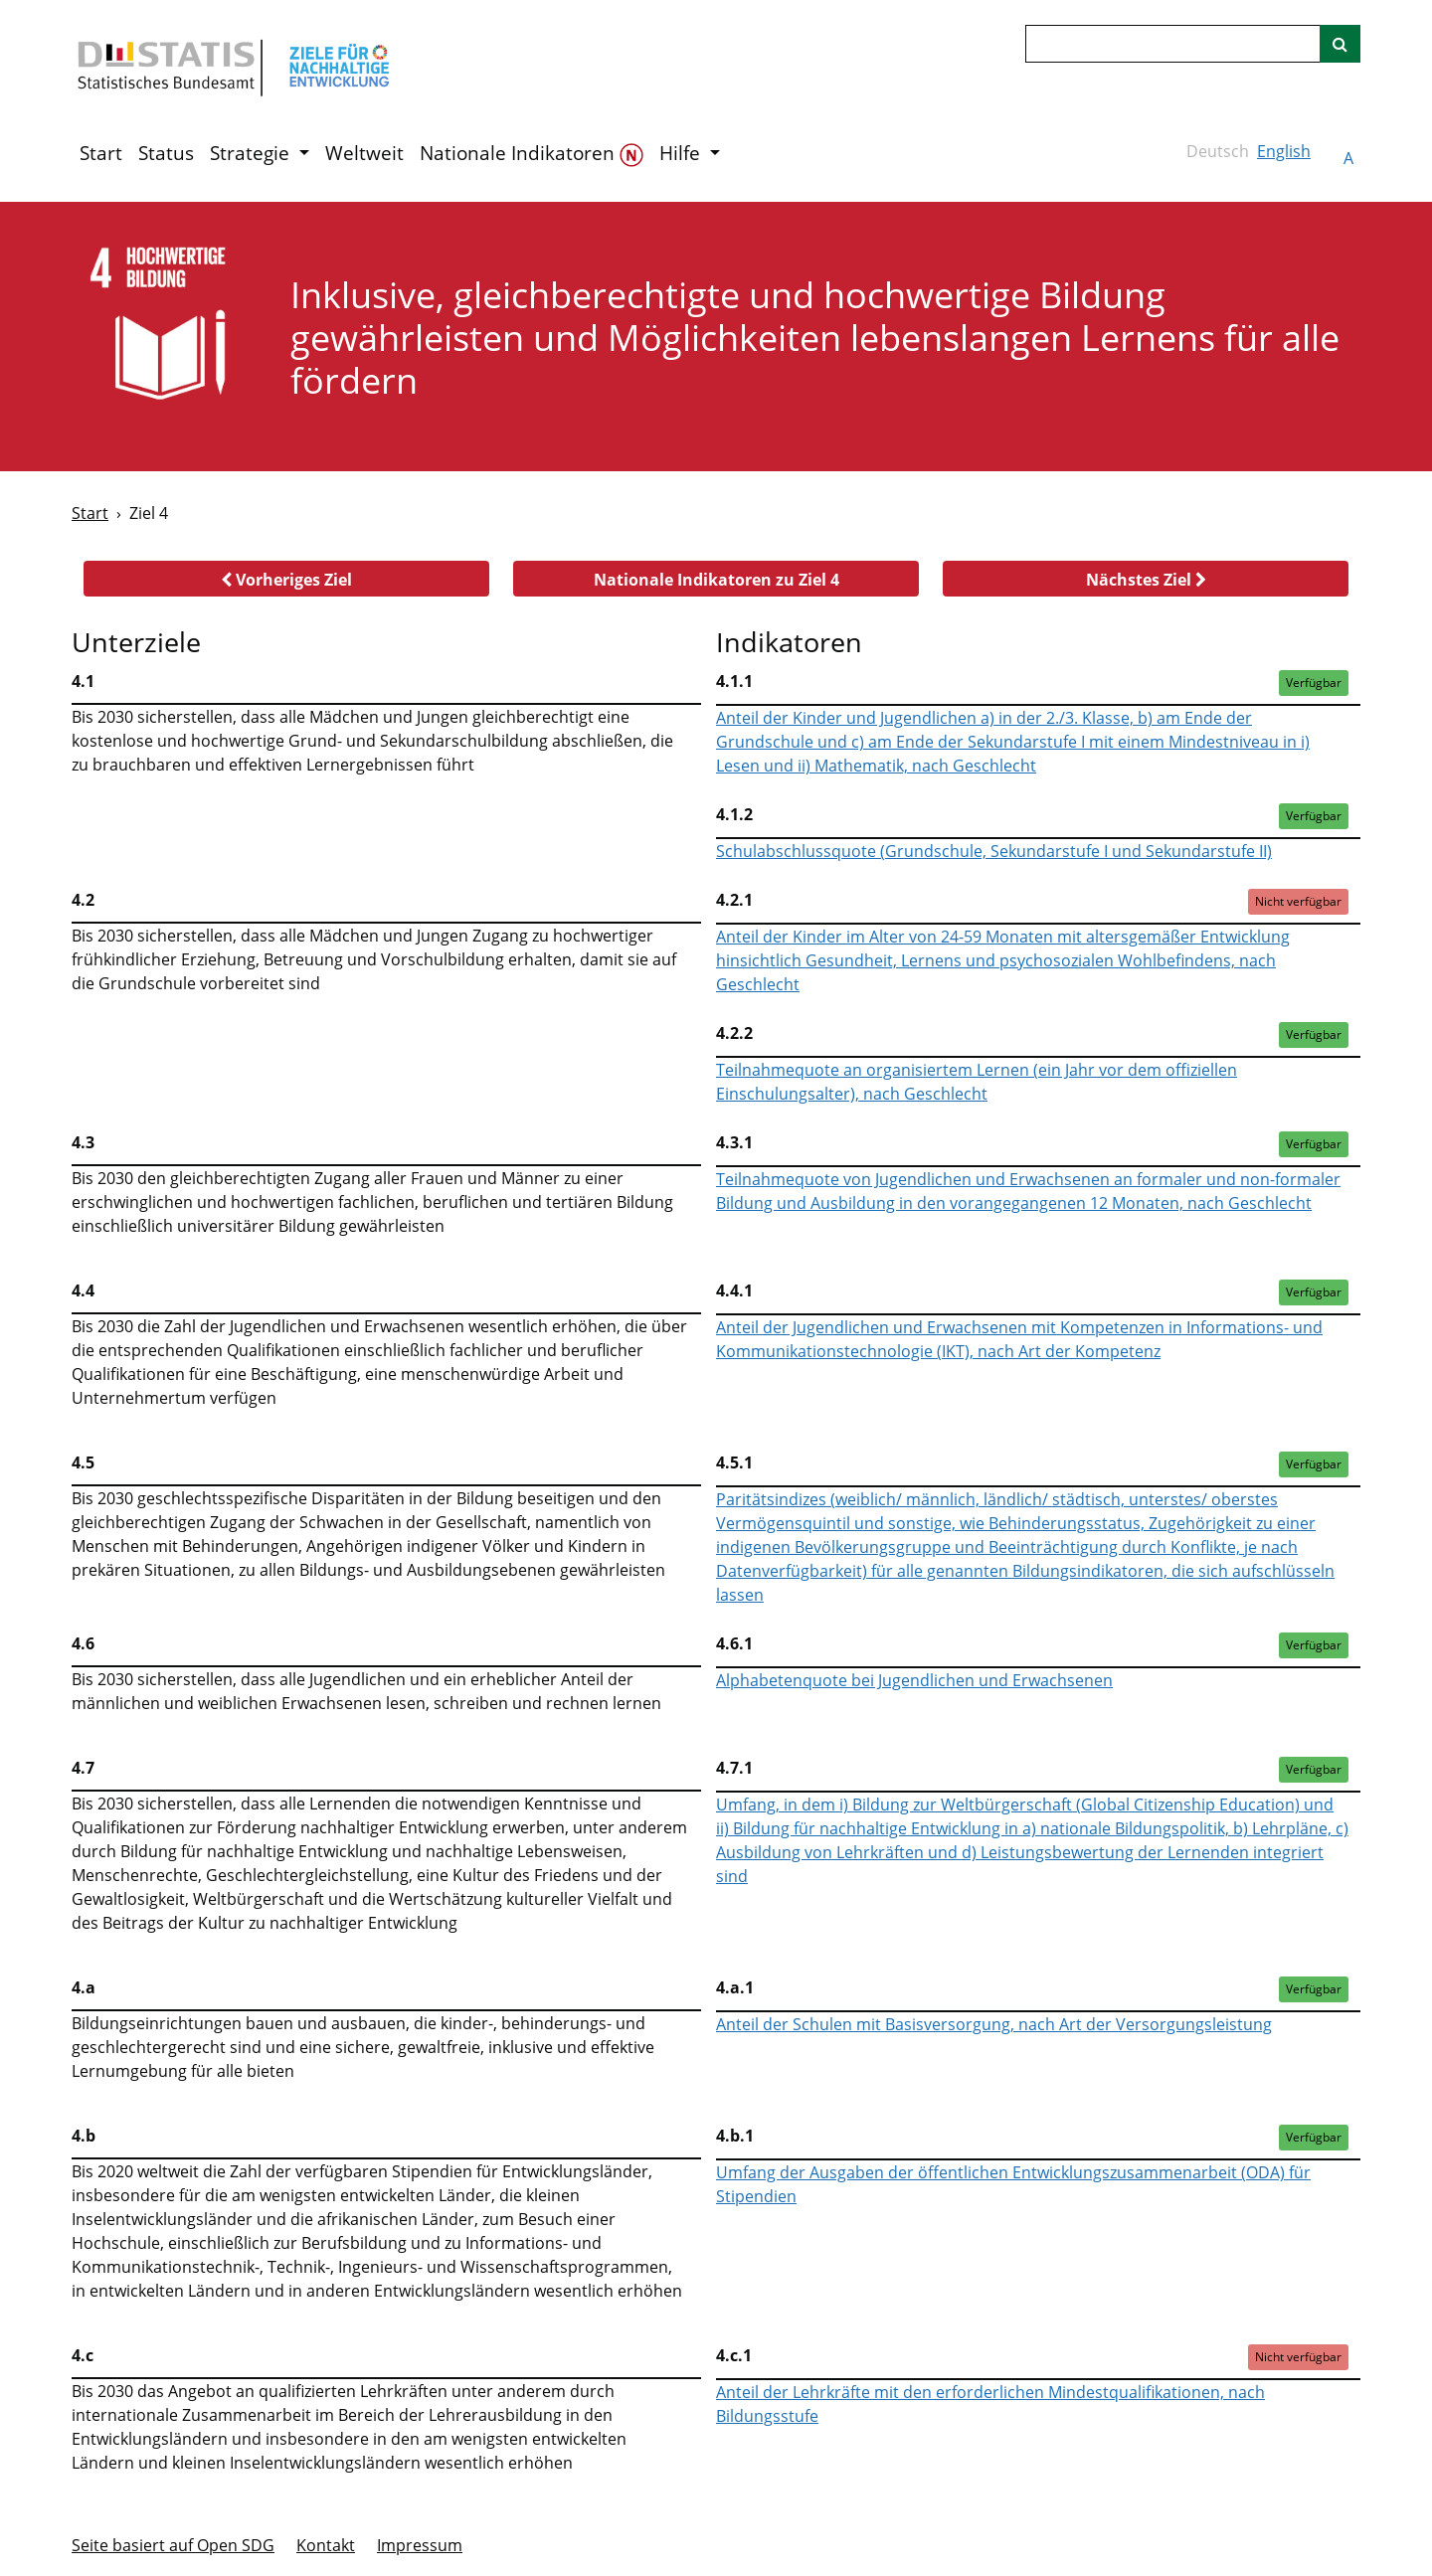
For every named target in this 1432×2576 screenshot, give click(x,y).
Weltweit (364, 153)
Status (166, 153)
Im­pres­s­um (419, 2545)
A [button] (1348, 158)
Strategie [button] (252, 153)
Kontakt (325, 2545)
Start (101, 153)
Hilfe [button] (682, 153)
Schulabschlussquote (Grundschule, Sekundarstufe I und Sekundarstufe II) (994, 851)
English (1284, 151)
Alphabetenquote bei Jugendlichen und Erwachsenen (914, 1680)
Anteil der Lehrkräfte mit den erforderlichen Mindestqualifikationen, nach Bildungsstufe (990, 2404)
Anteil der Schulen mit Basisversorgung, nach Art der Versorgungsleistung (994, 2024)
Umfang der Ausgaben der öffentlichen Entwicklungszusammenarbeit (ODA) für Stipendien (1013, 2184)
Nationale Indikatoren (531, 153)
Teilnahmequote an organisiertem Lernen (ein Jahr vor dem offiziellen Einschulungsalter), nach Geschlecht (976, 1082)
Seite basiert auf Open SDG (173, 2545)
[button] (286, 579)
